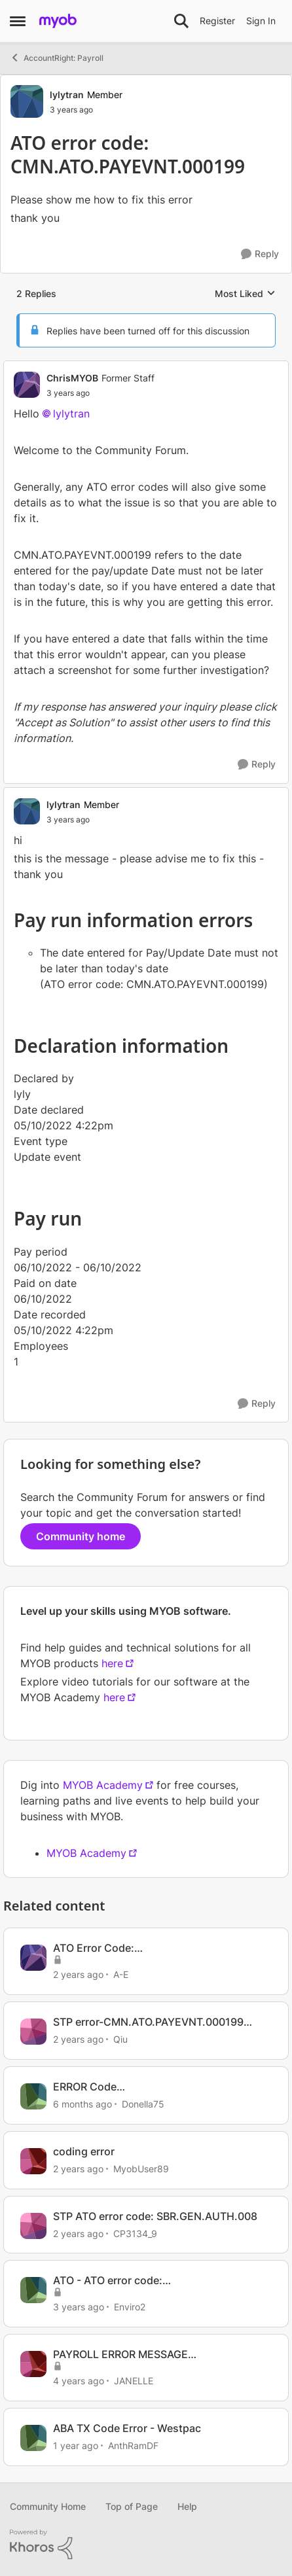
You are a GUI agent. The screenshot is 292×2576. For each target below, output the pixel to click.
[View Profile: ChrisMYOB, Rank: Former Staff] (27, 385)
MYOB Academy (103, 1784)
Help (187, 2506)
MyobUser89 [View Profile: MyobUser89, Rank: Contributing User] (141, 2168)
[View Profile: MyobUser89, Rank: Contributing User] (33, 2161)
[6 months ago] (82, 2104)
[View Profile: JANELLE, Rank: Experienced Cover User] (33, 2364)
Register (217, 20)
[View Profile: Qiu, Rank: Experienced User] (33, 2032)
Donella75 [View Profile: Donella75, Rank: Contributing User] (143, 2103)
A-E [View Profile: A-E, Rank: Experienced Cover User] (120, 1974)
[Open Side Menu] (17, 21)
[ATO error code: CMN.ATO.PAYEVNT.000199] (100, 393)
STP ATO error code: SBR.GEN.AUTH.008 (155, 2216)
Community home (80, 1536)
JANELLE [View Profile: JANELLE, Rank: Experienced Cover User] (133, 2380)
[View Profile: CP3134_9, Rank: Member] (33, 2226)
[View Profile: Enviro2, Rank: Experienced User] (33, 2290)
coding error (84, 2151)
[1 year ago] (75, 2445)
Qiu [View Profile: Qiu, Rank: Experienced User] (120, 2039)
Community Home (48, 2506)
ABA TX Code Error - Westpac (127, 2428)
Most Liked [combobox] (245, 294)
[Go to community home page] (58, 21)
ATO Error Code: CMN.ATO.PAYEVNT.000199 (123, 1948)
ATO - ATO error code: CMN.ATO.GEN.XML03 (109, 2280)
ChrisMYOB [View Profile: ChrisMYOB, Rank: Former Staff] (72, 377)
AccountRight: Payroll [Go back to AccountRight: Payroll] (56, 57)
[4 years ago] (78, 2381)
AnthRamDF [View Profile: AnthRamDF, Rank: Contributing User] (133, 2445)
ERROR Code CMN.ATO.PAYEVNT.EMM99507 (132, 2087)
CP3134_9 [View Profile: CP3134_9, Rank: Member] (135, 2232)
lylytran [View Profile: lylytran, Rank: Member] (67, 94)
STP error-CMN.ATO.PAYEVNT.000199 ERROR (148, 2022)
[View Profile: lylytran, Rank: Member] (26, 101)
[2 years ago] (78, 1974)
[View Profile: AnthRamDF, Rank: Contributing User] (33, 2438)
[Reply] (260, 254)
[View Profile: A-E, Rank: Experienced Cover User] (33, 1958)
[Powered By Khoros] (146, 2545)
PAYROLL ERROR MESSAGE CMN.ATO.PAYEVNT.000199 (123, 2354)
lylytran (71, 413)
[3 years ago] (78, 2307)
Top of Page (131, 2506)
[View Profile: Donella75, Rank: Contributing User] (33, 2096)
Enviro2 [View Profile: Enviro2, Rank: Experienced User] (129, 2306)
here (112, 1663)
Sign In (261, 20)
